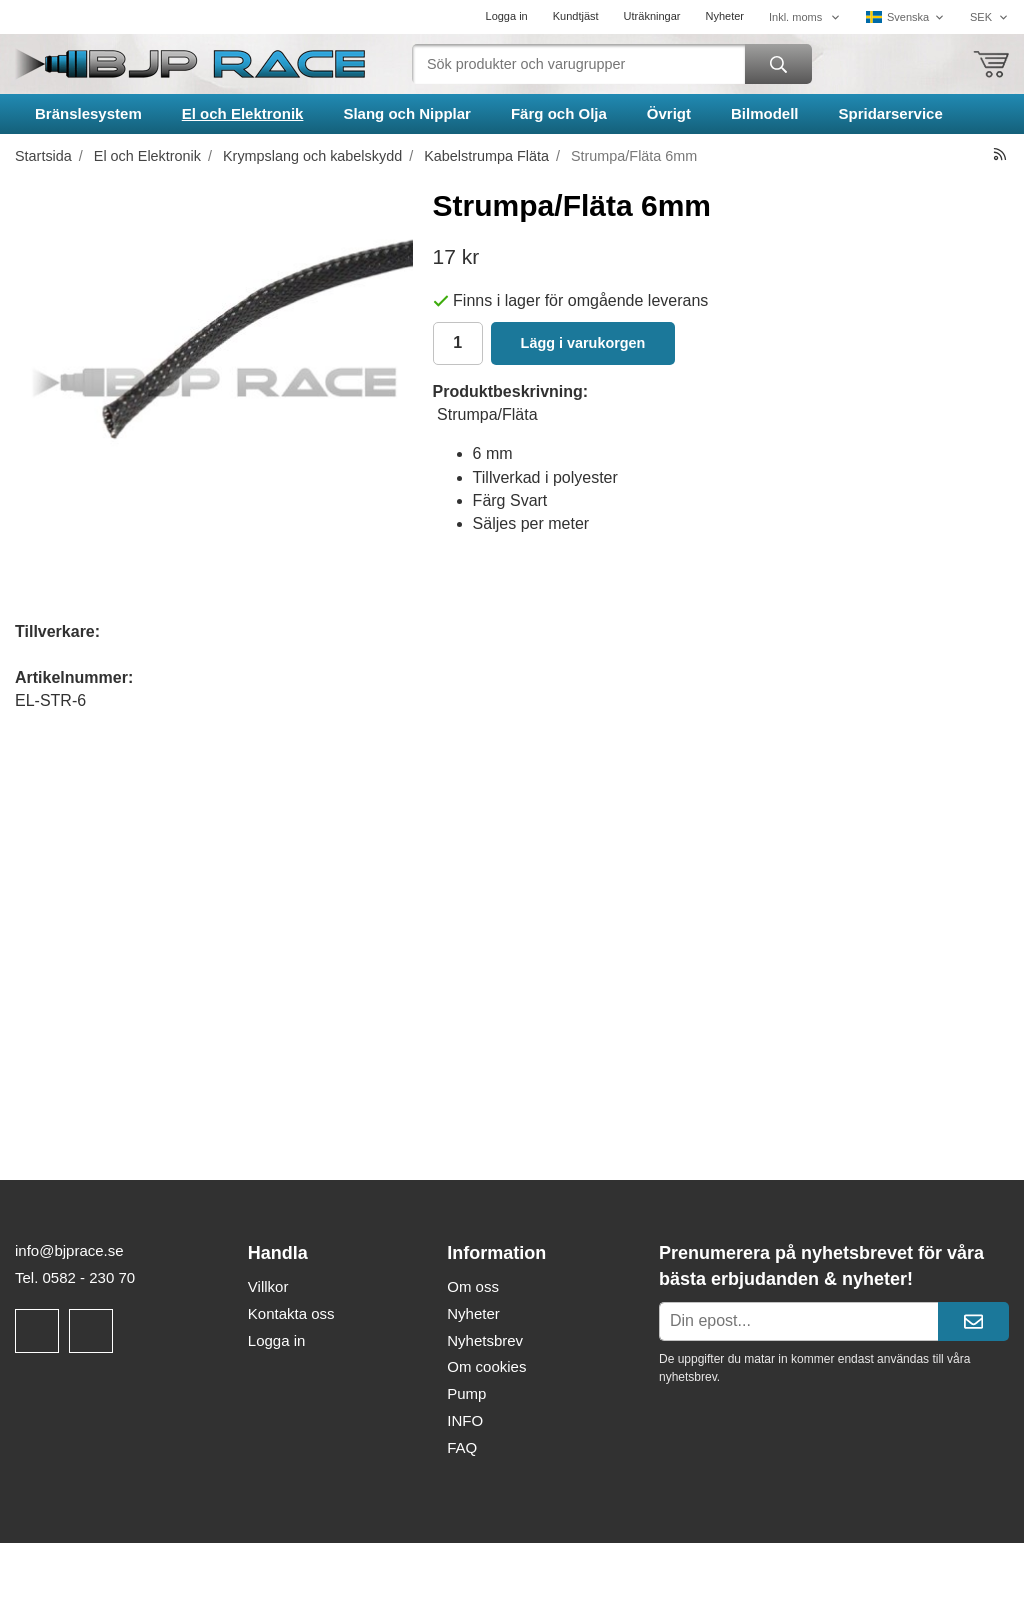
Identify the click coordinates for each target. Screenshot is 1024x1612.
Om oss (473, 1286)
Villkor (268, 1286)
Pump (466, 1393)
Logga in (507, 16)
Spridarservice (891, 113)
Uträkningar (652, 16)
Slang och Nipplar (407, 113)
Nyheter (724, 16)
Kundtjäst (576, 16)
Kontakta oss (291, 1313)
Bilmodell (765, 113)
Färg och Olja (559, 113)
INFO (465, 1420)
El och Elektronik (243, 113)
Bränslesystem (88, 113)
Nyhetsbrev (485, 1340)
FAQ (462, 1447)
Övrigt (669, 113)
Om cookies (486, 1366)
